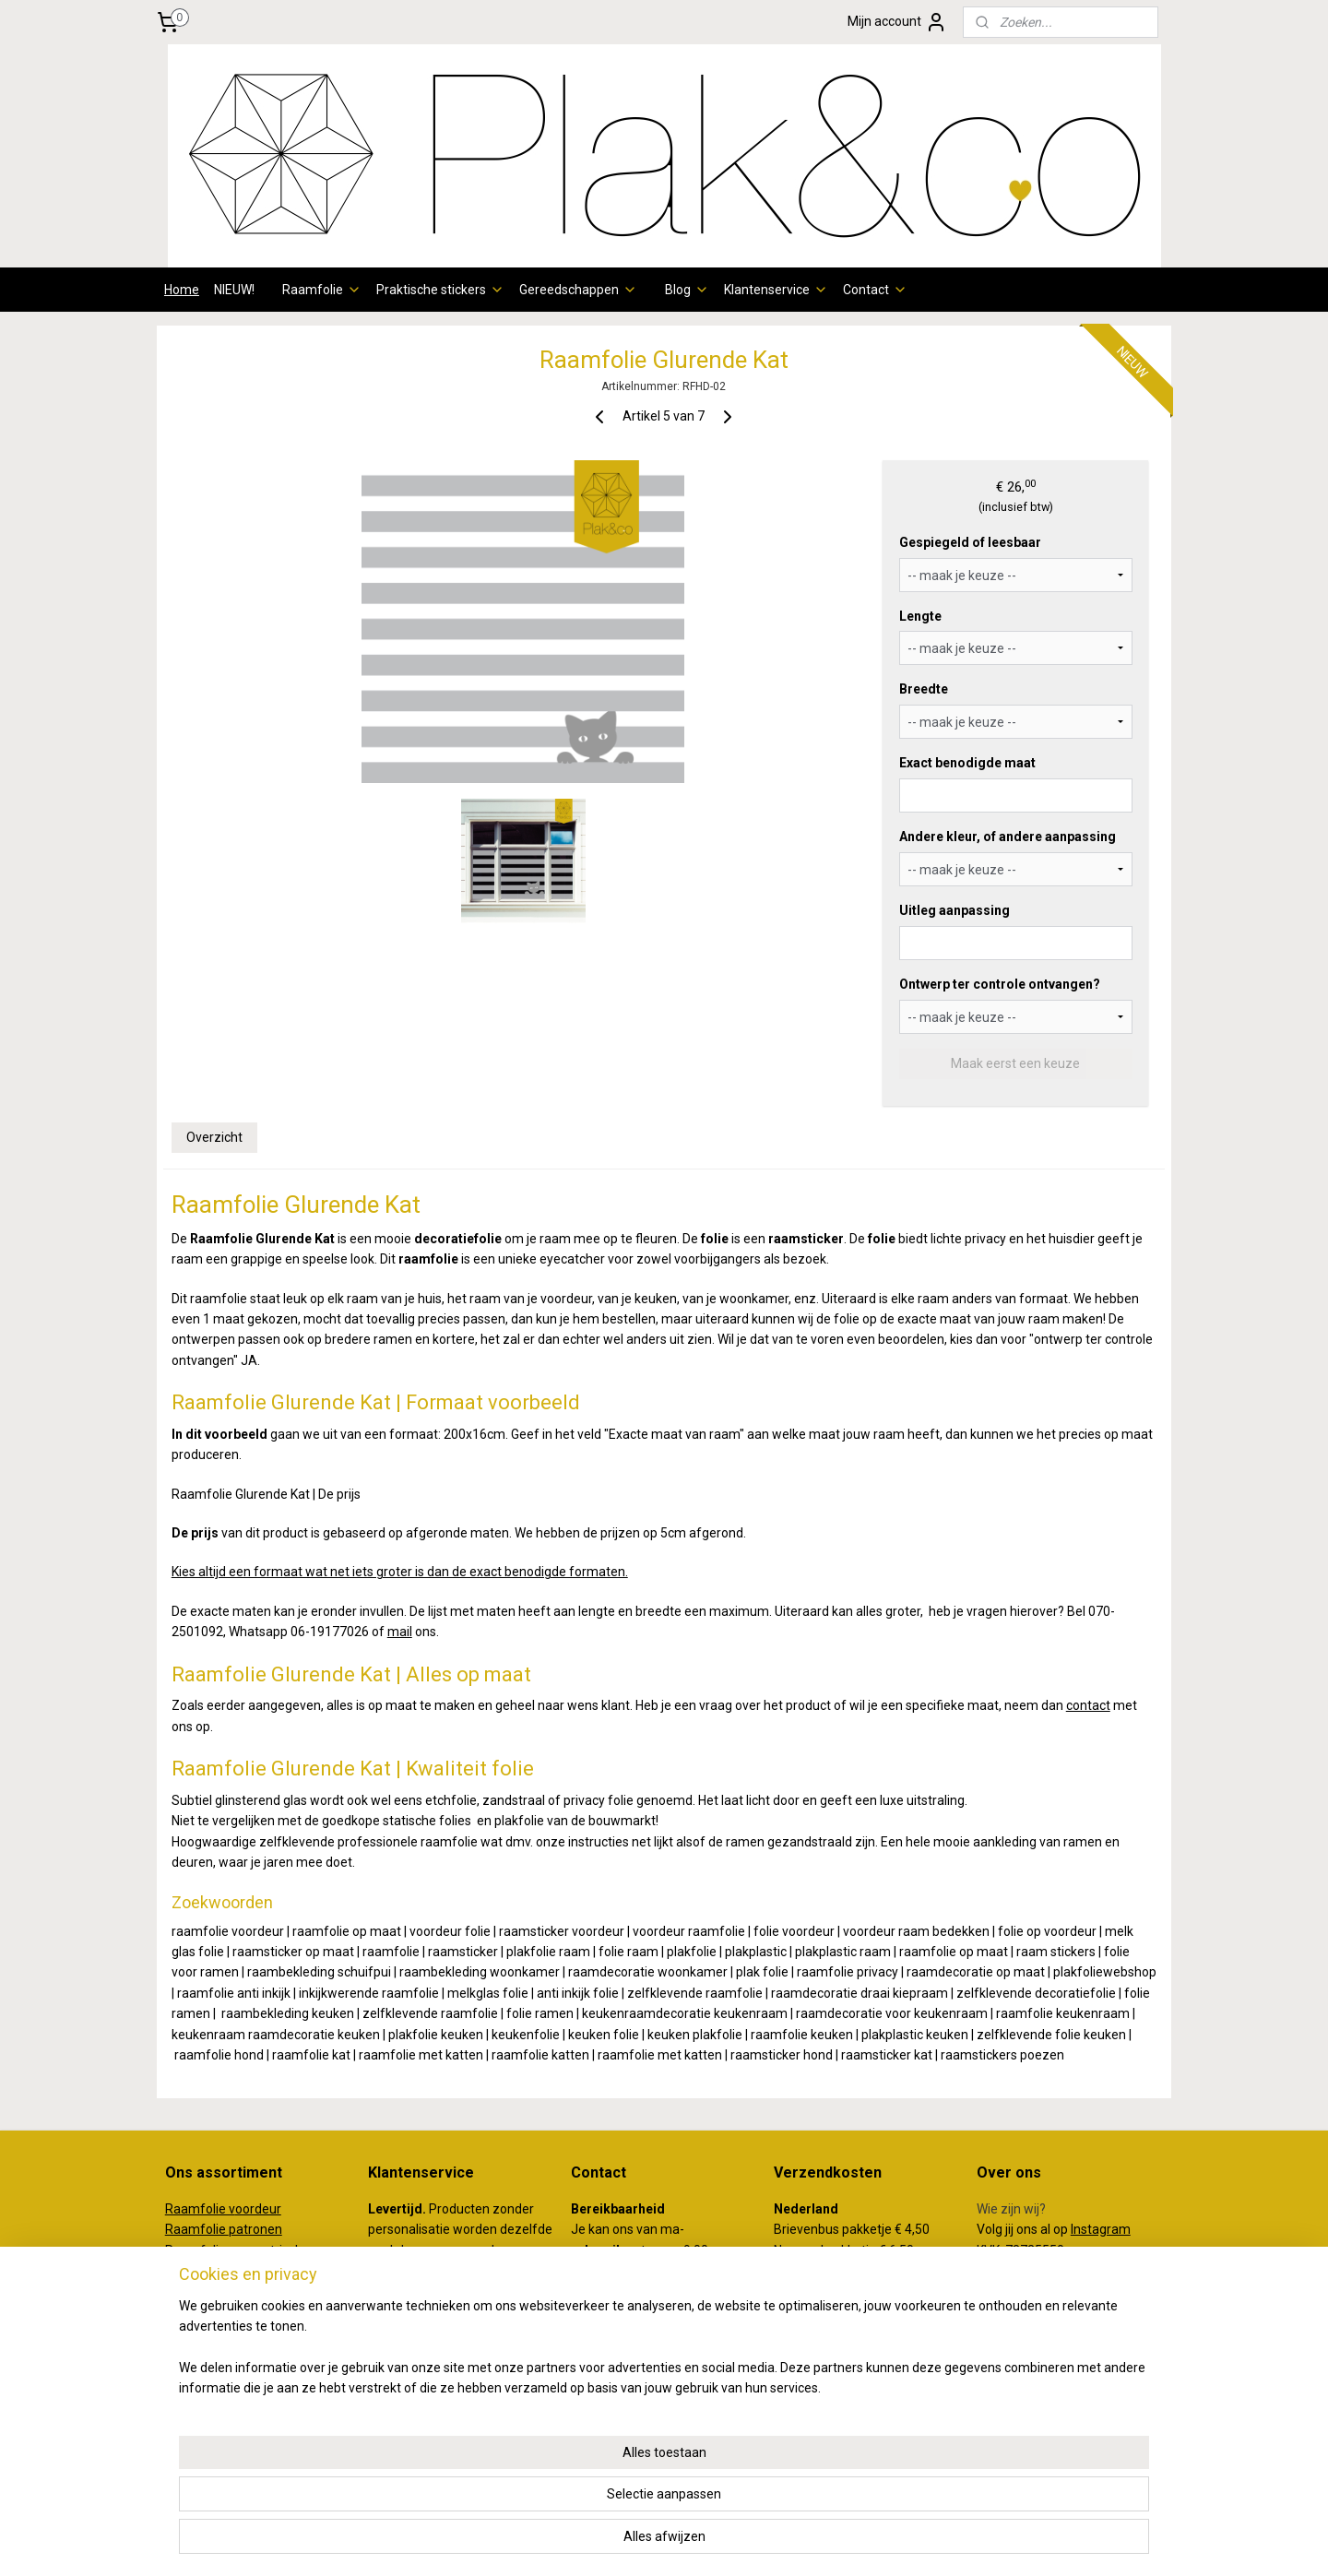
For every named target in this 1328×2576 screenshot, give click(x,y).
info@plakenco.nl (621, 2352)
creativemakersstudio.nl (1047, 2430)
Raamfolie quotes (217, 2352)
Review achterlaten (1033, 2312)
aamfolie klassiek (224, 2312)
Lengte (920, 616)
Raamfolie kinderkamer (233, 2374)
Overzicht (214, 1137)
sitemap (588, 2542)
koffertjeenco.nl (1023, 2409)
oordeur (258, 2209)
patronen (255, 2229)
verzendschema (441, 2270)
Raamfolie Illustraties (227, 2332)
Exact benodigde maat (967, 762)
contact (1088, 1705)
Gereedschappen (578, 289)
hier (404, 2352)
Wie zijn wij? (1011, 2209)
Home (181, 289)
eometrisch (269, 2250)
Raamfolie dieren (215, 2291)
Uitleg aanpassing (954, 910)
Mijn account (897, 22)
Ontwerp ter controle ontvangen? (999, 984)
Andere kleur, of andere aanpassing (1007, 836)
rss (623, 2542)
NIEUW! (234, 289)
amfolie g (208, 2250)
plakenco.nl (1009, 2388)
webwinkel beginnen (690, 2542)
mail (399, 1631)
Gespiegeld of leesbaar (970, 542)
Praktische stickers (440, 289)
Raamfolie (322, 289)
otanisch (261, 2270)
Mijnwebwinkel (846, 2542)
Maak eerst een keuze (1015, 1063)
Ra (173, 2250)
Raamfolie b (200, 2270)
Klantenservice (776, 289)
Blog (687, 289)
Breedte (923, 689)
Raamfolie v (200, 2209)
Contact (875, 289)
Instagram (1101, 2229)
